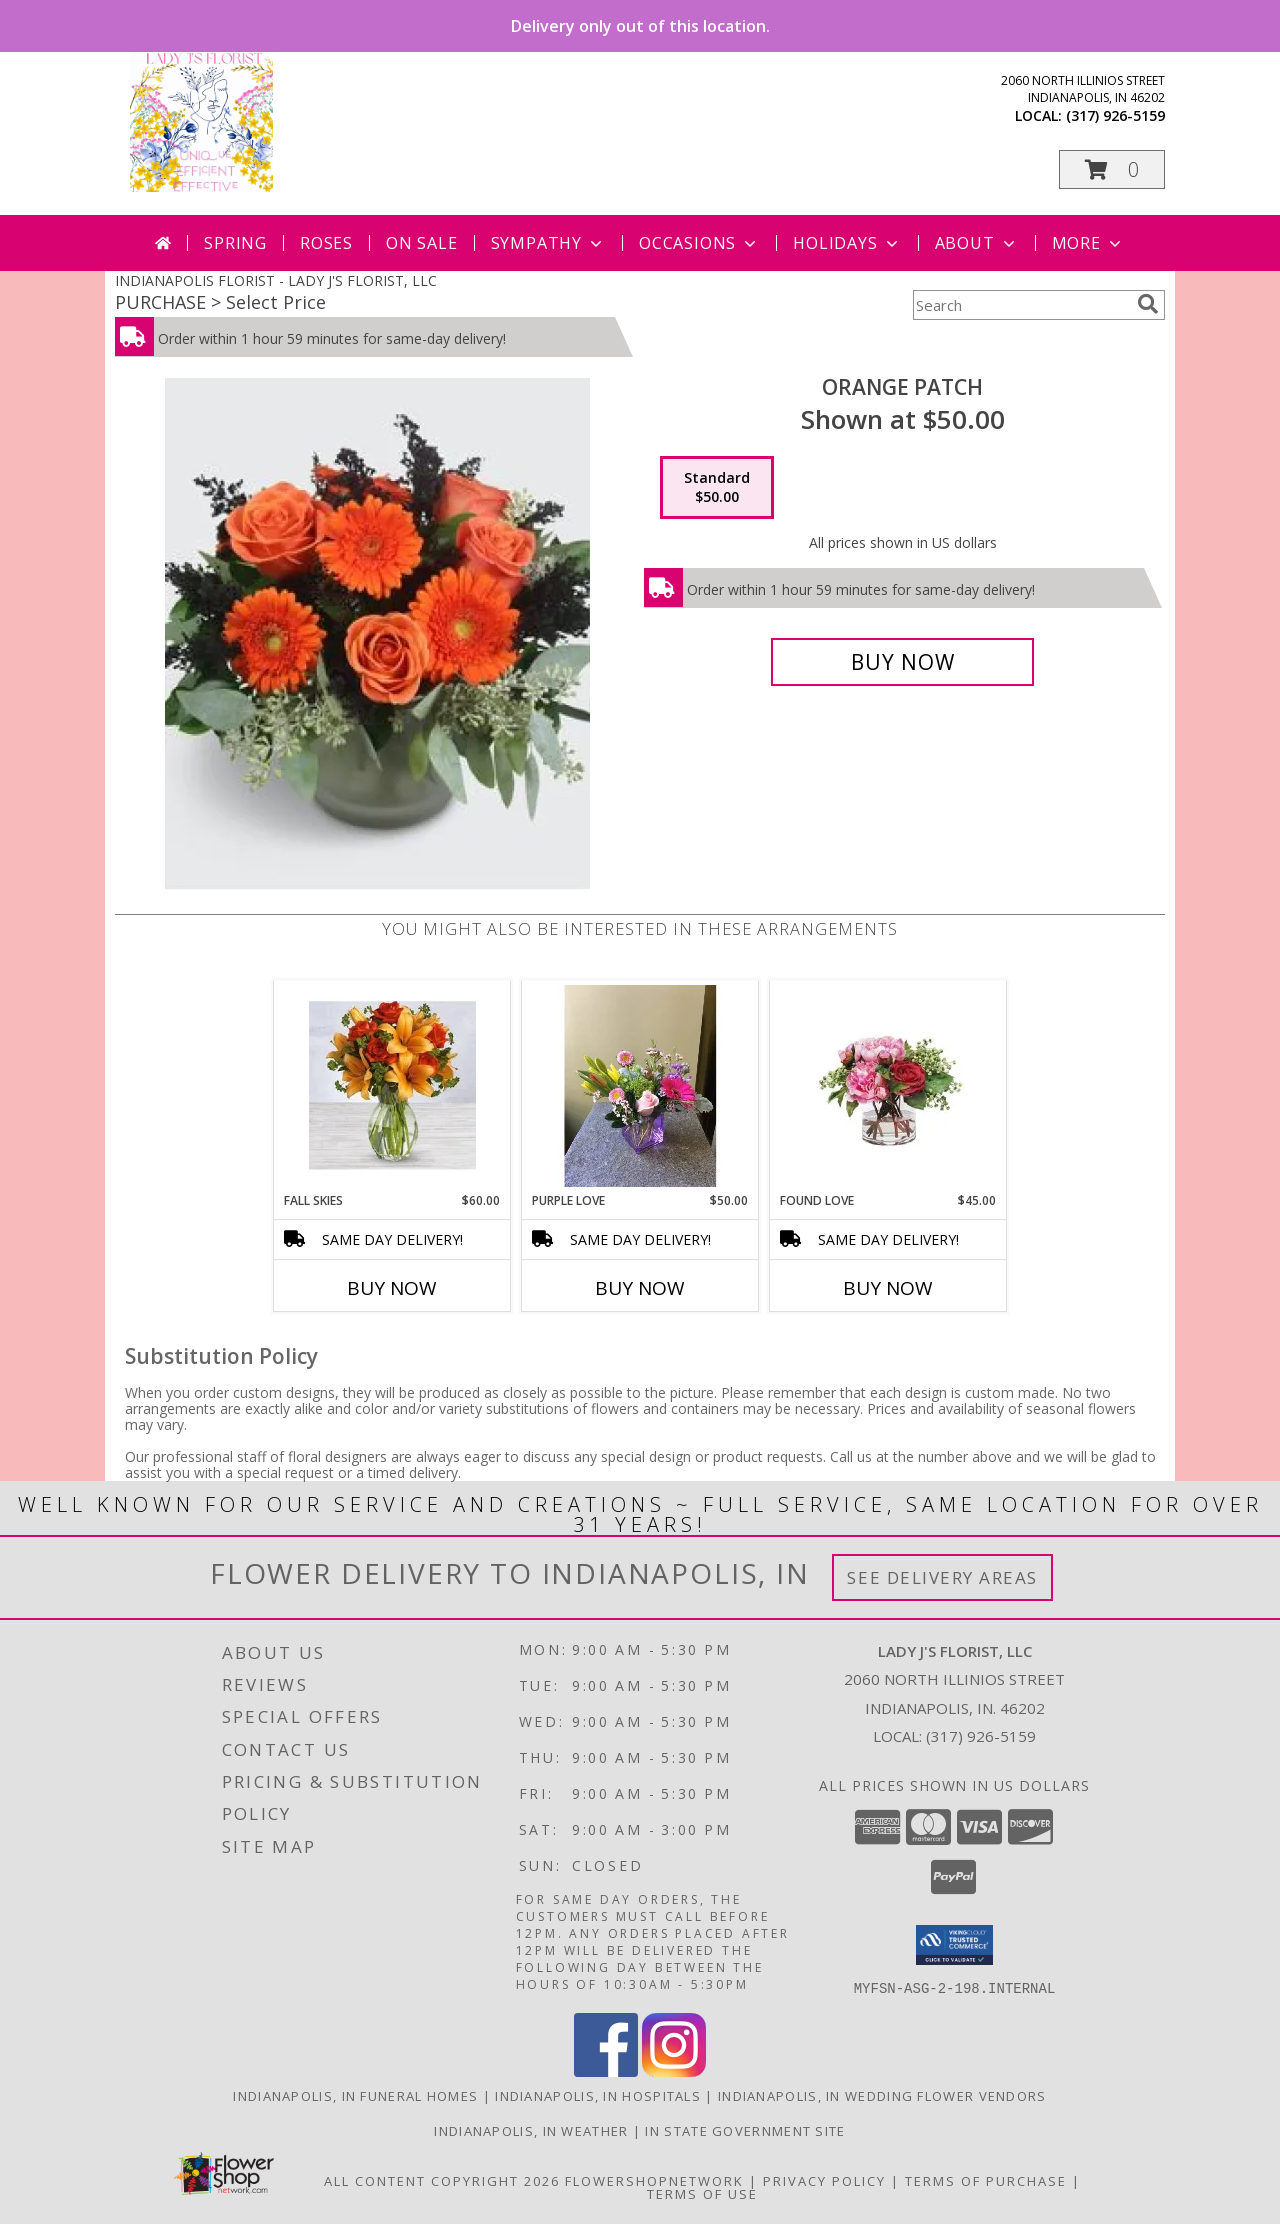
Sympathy (548, 243)
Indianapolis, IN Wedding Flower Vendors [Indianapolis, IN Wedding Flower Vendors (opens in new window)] (882, 2095)
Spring (235, 243)
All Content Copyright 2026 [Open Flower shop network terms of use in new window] (442, 2180)
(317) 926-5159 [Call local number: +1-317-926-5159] (1115, 115)
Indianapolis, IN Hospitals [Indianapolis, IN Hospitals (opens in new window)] (598, 2095)
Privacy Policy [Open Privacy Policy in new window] (824, 2180)
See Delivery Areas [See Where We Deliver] (942, 1577)
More (1088, 243)
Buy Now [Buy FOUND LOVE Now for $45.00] (888, 1288)
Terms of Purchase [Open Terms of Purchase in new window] (986, 2180)
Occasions (699, 243)
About (977, 243)
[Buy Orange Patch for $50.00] (902, 662)
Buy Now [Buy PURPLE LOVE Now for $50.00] (640, 1288)
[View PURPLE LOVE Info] (640, 1086)
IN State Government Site (745, 2130)
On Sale (422, 243)
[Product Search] (1021, 305)
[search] (1148, 304)
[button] (1112, 169)
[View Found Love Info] (888, 1086)
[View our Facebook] (606, 2070)
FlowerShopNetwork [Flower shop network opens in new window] (654, 2180)
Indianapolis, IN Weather (531, 2130)
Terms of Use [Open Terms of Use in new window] (702, 2193)
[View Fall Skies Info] (392, 1086)
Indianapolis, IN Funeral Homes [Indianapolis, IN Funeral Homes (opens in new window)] (355, 2095)
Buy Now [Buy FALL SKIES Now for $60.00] (392, 1288)
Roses (326, 243)
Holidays (847, 243)
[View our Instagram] (674, 2070)
